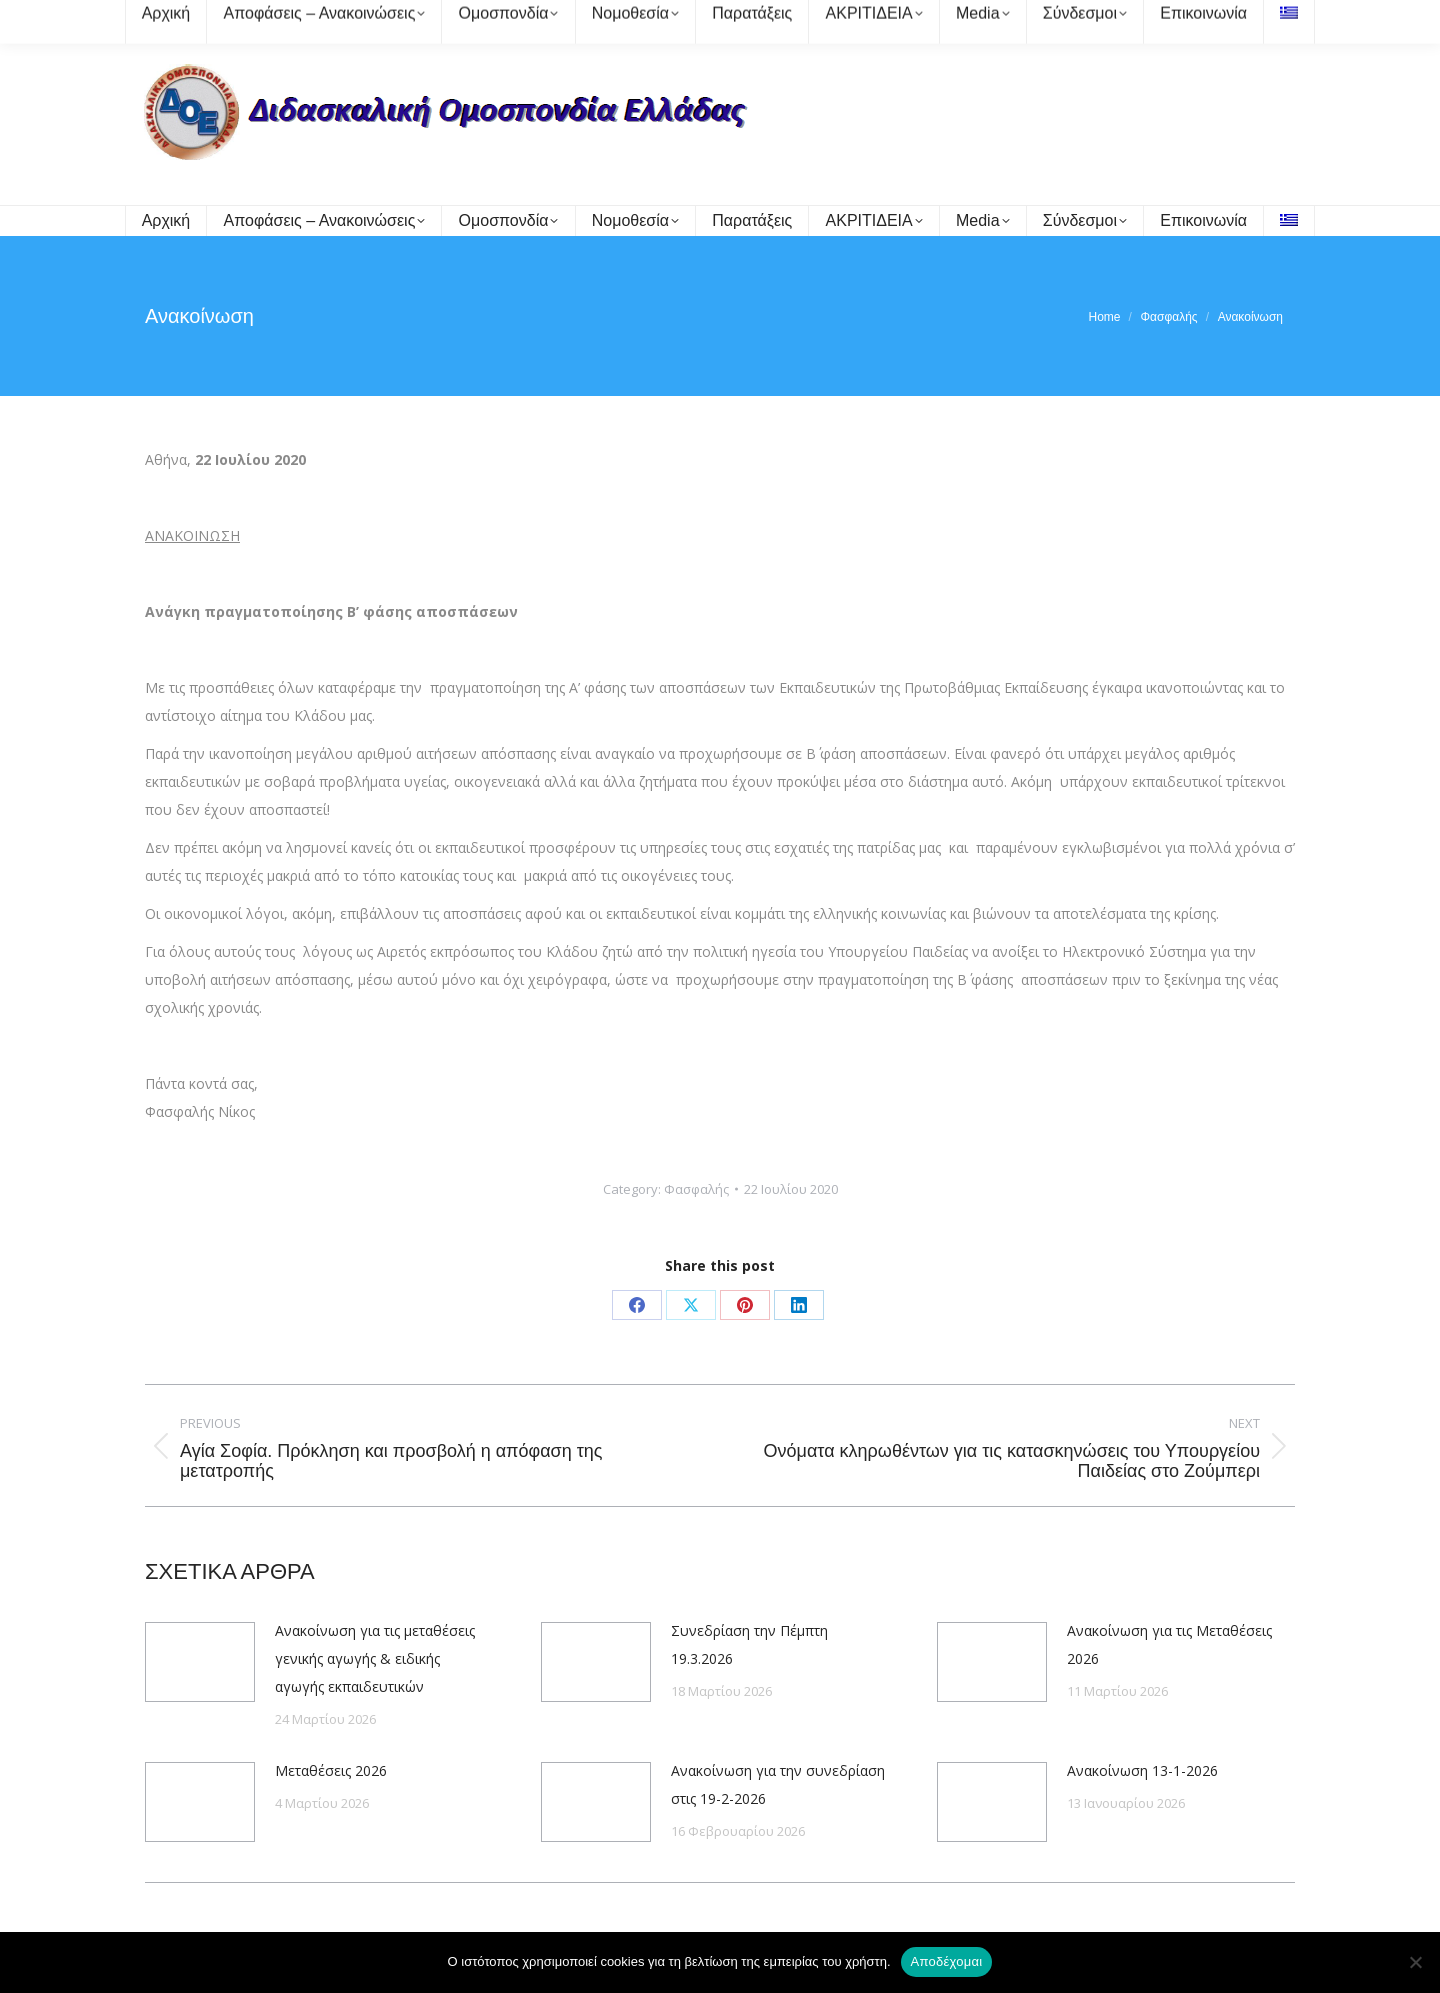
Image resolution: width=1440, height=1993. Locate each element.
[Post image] (200, 1662)
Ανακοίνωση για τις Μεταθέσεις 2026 (1169, 1644)
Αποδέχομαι (947, 1961)
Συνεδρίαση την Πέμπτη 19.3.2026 (749, 1644)
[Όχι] (1415, 1962)
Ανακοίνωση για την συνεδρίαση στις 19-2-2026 (778, 1784)
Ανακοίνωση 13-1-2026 (1142, 1770)
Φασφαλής (696, 1189)
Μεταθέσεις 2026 (331, 1770)
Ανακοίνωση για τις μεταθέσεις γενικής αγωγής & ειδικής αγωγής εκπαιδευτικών (375, 1658)
